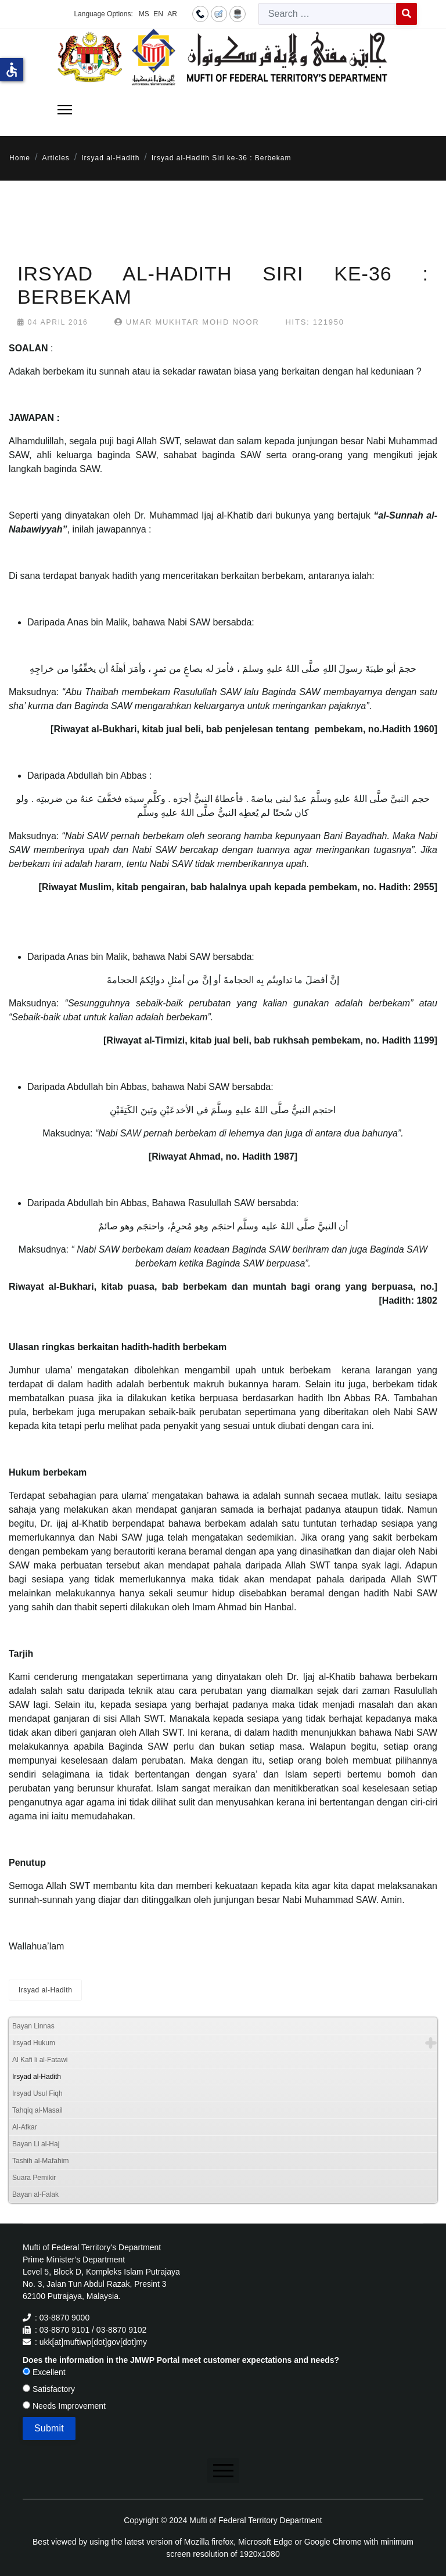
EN (158, 14)
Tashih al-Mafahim (40, 2161)
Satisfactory (49, 2389)
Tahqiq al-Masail (37, 2110)
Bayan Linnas (33, 2026)
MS (144, 14)
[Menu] (64, 109)
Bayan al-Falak (35, 2194)
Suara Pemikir (34, 2178)
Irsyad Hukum (33, 2043)
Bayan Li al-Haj (35, 2144)
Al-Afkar (24, 2127)
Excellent (44, 2372)
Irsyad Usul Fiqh (37, 2093)
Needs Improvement (64, 2405)
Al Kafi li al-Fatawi (39, 2060)
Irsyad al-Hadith (45, 1990)
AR (172, 14)
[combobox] (327, 14)
